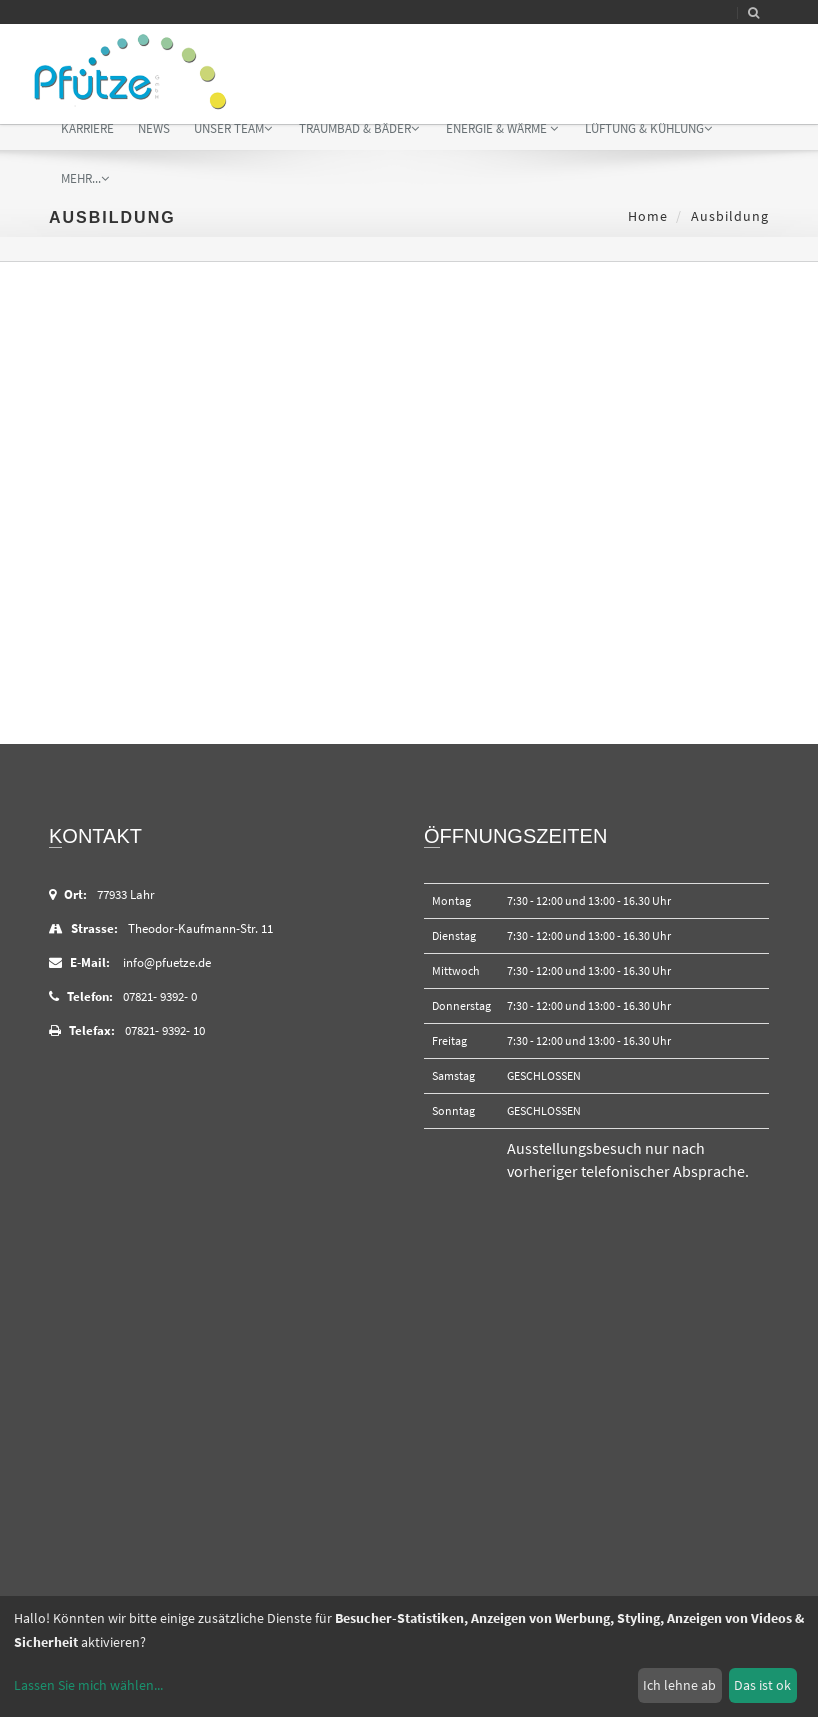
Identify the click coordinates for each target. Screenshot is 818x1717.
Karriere (87, 128)
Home (648, 216)
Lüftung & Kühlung (648, 128)
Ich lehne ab (679, 1685)
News (154, 128)
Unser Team (233, 128)
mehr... (85, 178)
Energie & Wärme (502, 128)
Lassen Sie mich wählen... (88, 1685)
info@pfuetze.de (167, 962)
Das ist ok (762, 1685)
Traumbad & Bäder (359, 128)
